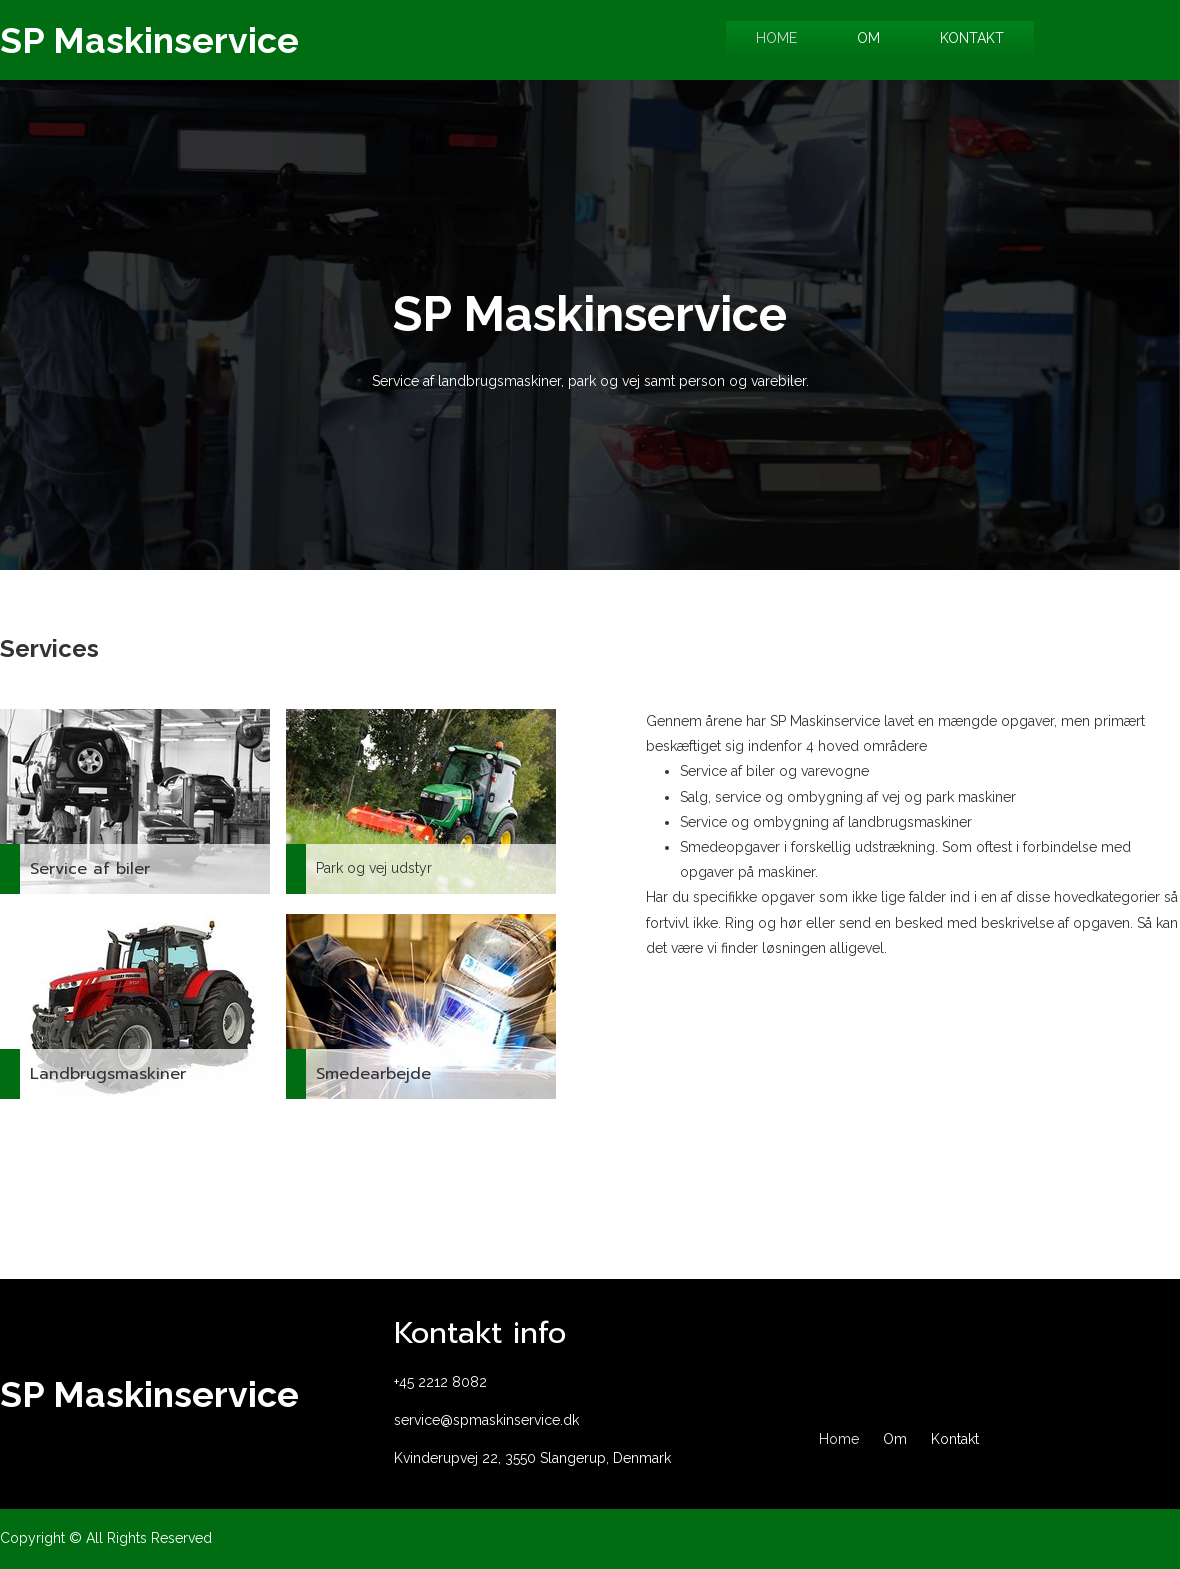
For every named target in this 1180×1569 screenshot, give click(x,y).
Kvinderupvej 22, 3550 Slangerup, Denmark (532, 1458)
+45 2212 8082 (440, 1382)
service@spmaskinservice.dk (486, 1420)
